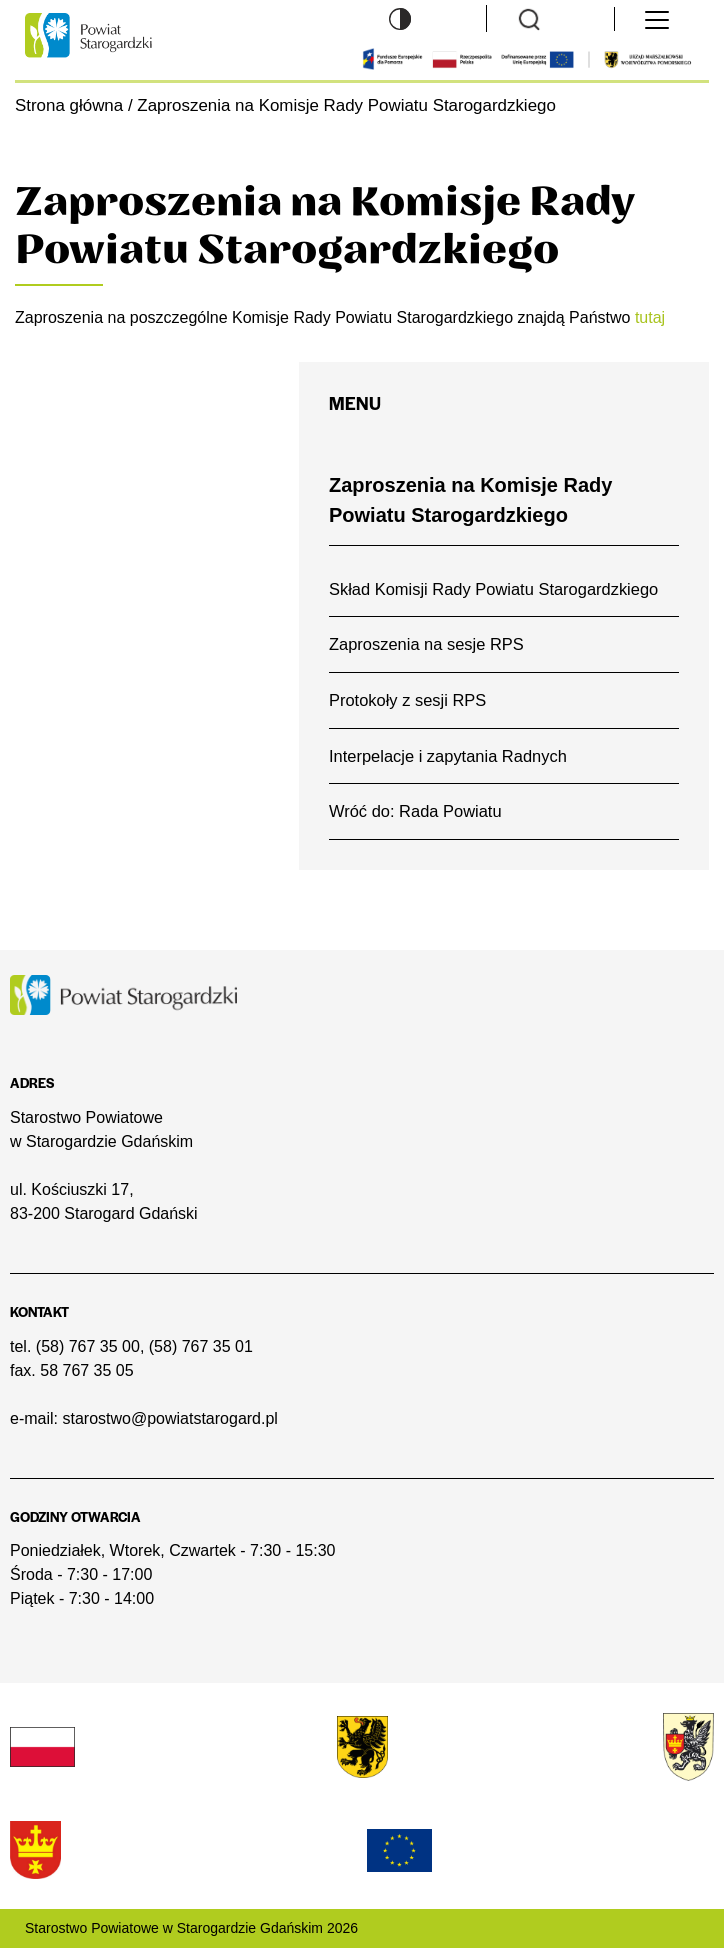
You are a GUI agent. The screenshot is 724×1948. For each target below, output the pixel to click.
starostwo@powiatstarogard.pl (169, 1418)
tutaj (650, 317)
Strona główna (69, 105)
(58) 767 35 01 (201, 1346)
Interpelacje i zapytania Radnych (448, 756)
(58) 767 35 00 (88, 1346)
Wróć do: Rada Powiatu (415, 811)
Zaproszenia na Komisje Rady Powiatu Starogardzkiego (470, 500)
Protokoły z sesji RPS (407, 700)
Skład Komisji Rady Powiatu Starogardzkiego (493, 589)
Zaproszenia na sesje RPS (426, 644)
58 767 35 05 (86, 1370)
